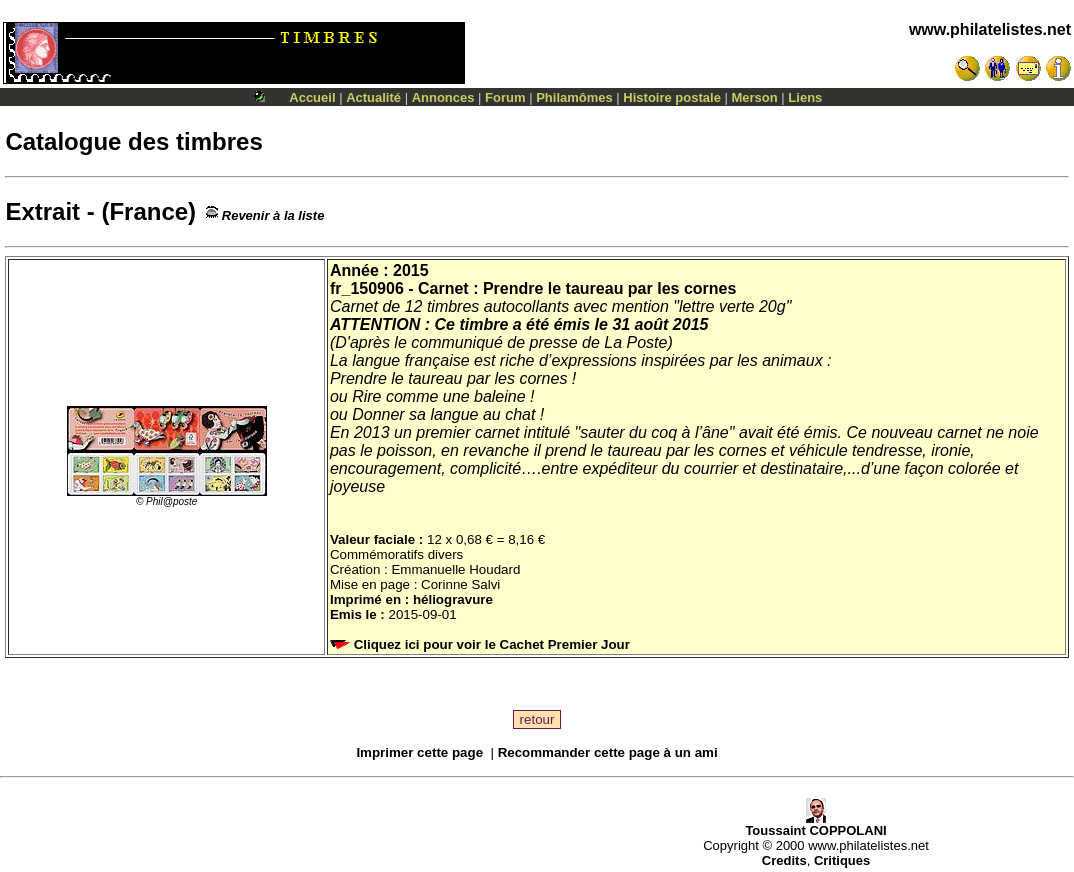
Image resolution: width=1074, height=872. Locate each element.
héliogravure (453, 599)
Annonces (443, 97)
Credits (784, 860)
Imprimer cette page (419, 752)
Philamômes (574, 97)
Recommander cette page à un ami (608, 752)
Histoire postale (672, 97)
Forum (505, 97)
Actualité (373, 97)
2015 (411, 270)
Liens (805, 97)
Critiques (842, 860)
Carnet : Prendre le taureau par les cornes (577, 288)
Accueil (312, 97)
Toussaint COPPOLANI (815, 824)
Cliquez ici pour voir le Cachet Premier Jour (482, 644)
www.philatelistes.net (990, 29)
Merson (755, 97)
